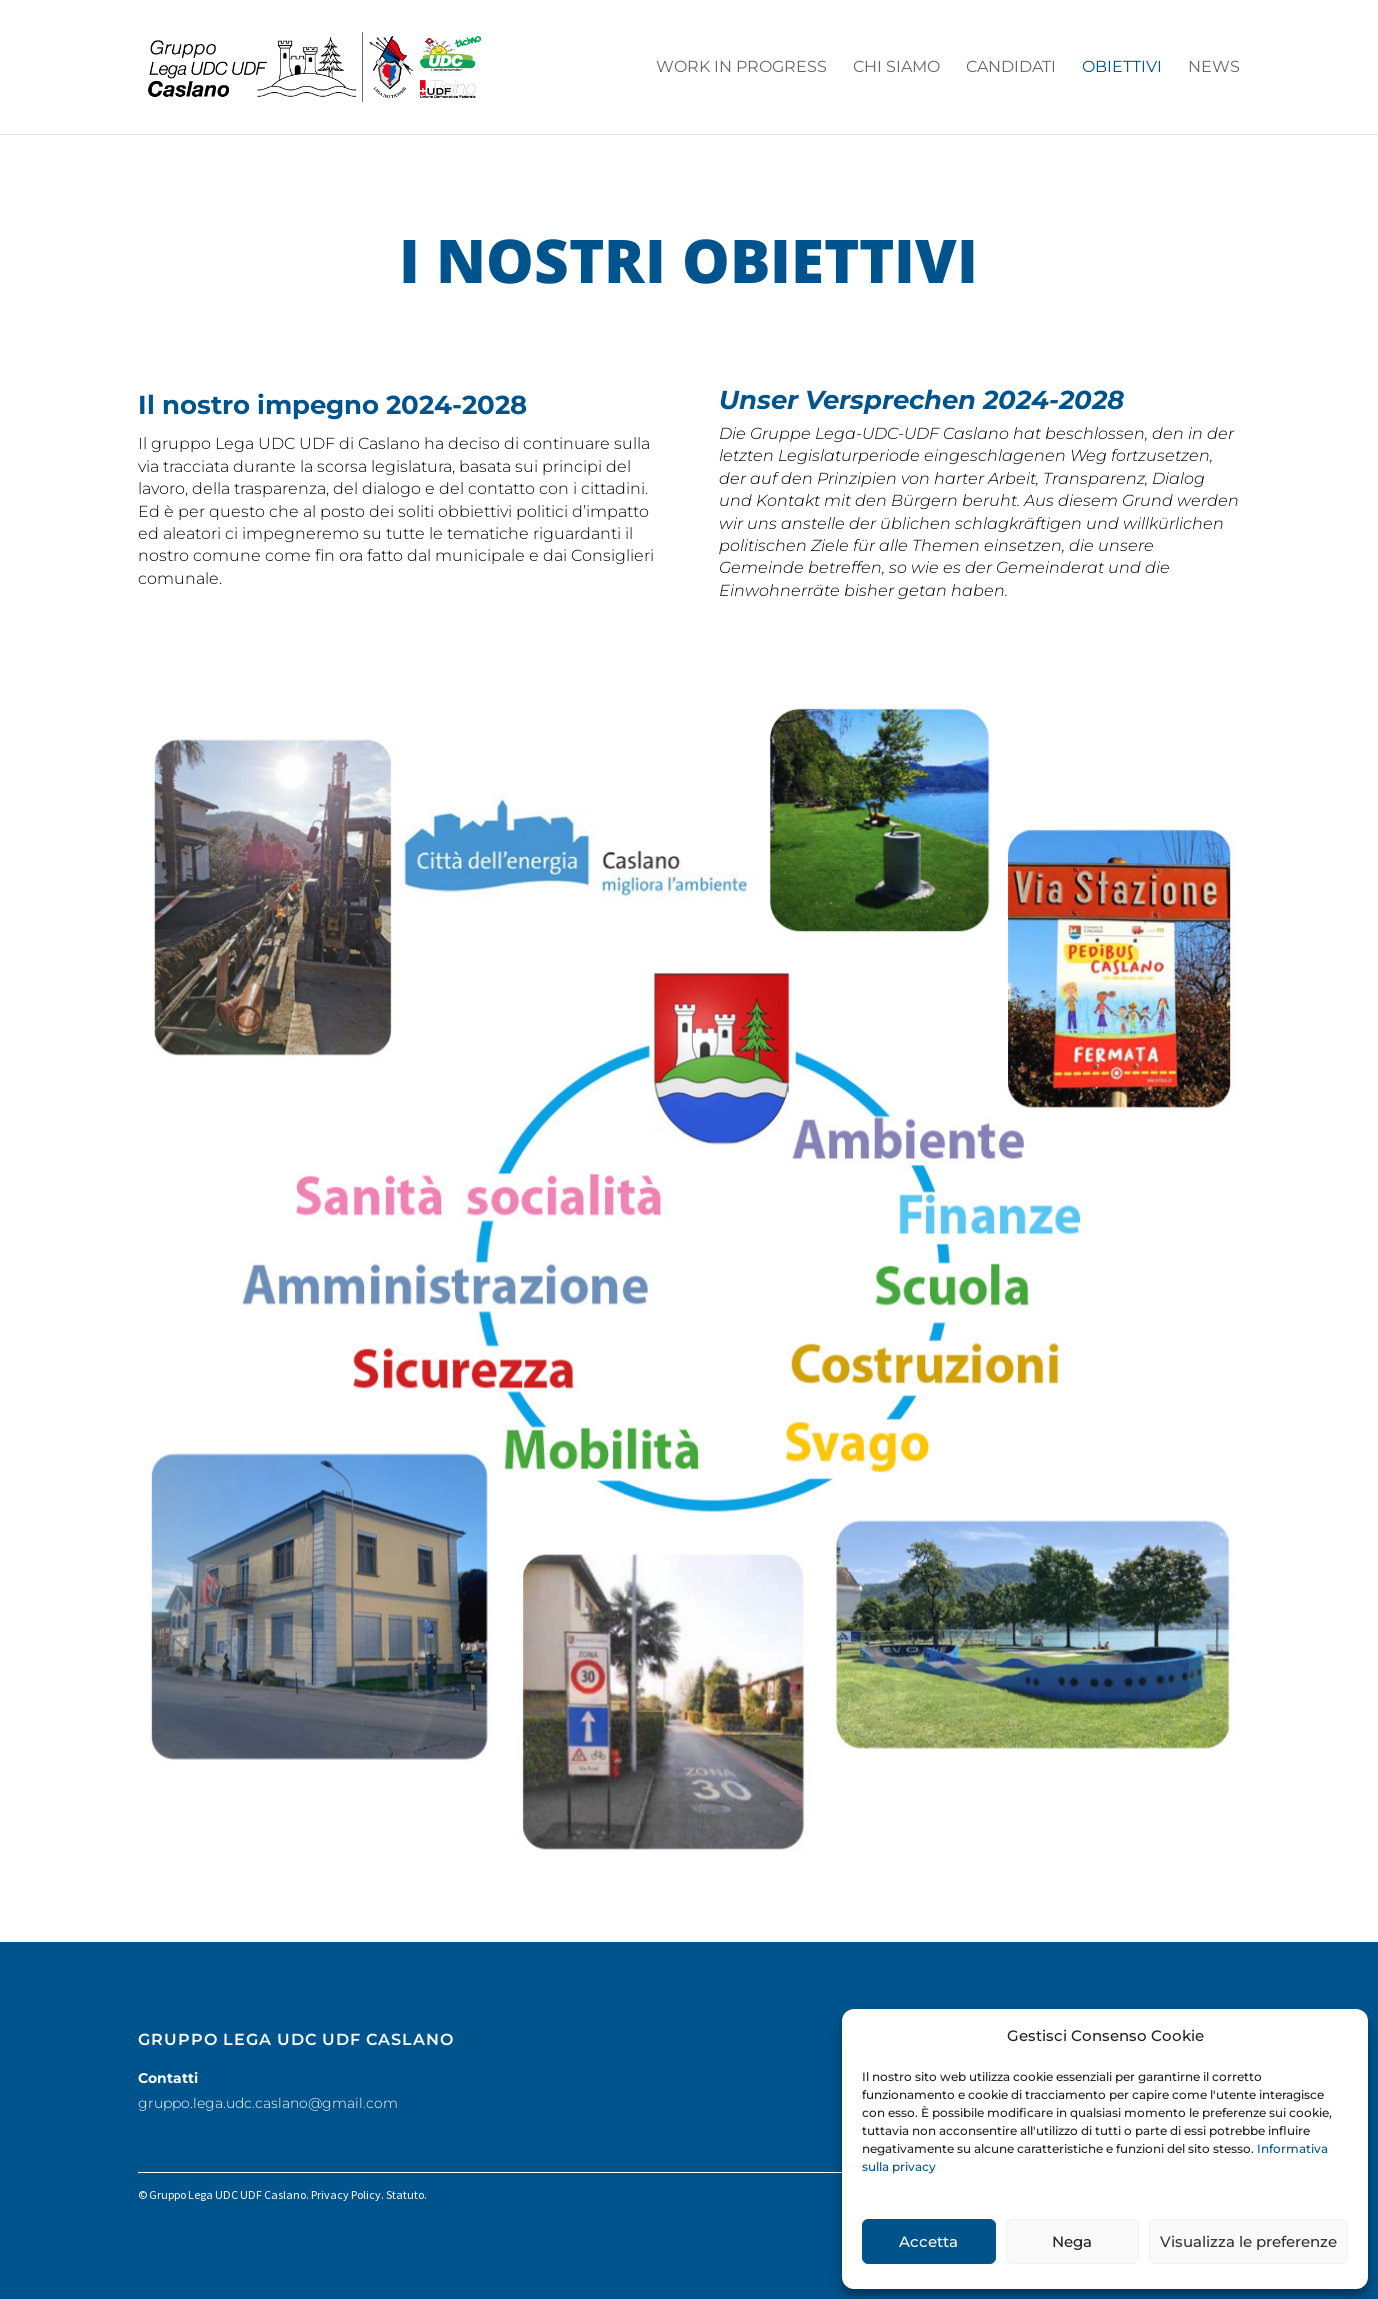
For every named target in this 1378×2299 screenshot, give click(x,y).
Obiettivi (1122, 68)
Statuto (405, 2194)
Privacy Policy (346, 2194)
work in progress (741, 68)
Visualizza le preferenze (1248, 2241)
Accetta (928, 2241)
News (1214, 68)
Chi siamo (896, 68)
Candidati (1011, 68)
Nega (1072, 2241)
